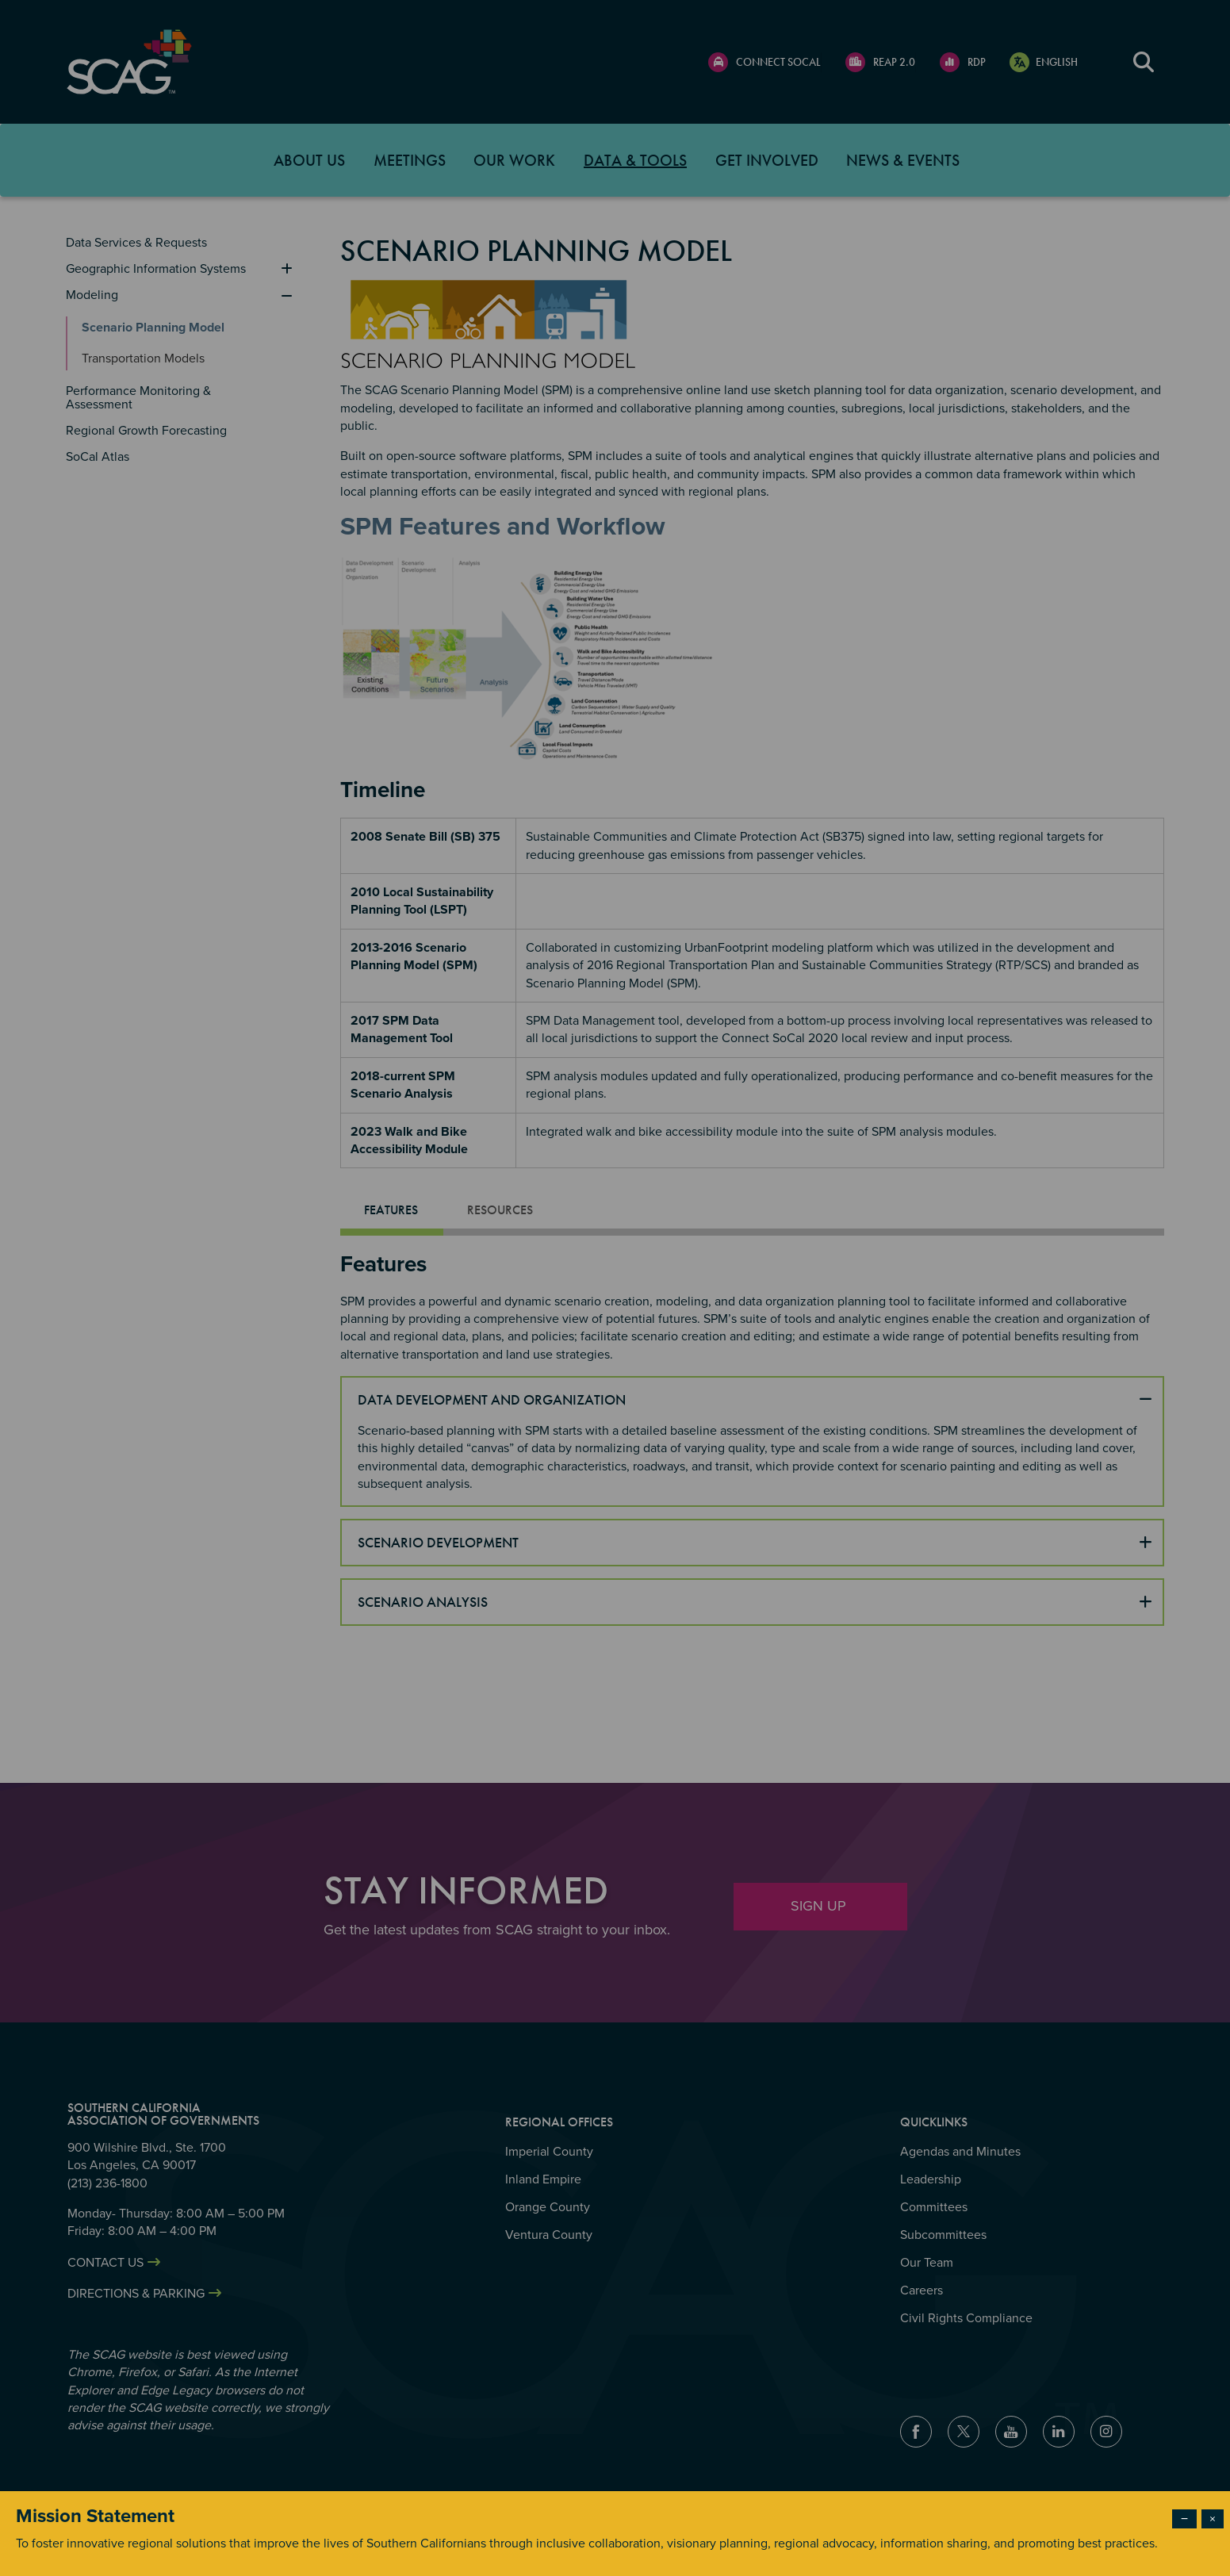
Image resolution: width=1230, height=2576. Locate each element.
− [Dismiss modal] (1184, 2519)
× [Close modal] (1212, 2519)
